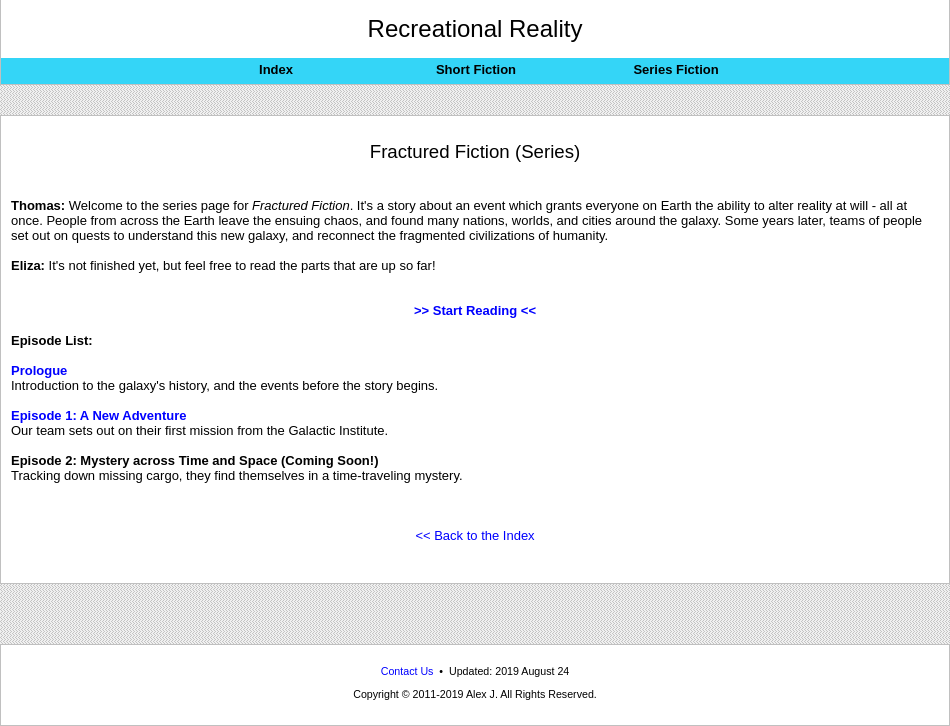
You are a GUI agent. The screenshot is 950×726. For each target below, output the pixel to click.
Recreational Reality (475, 28)
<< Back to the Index (474, 535)
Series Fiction (675, 69)
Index (276, 69)
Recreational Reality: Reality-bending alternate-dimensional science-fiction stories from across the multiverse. (475, 721)
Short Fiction (476, 69)
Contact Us (407, 671)
